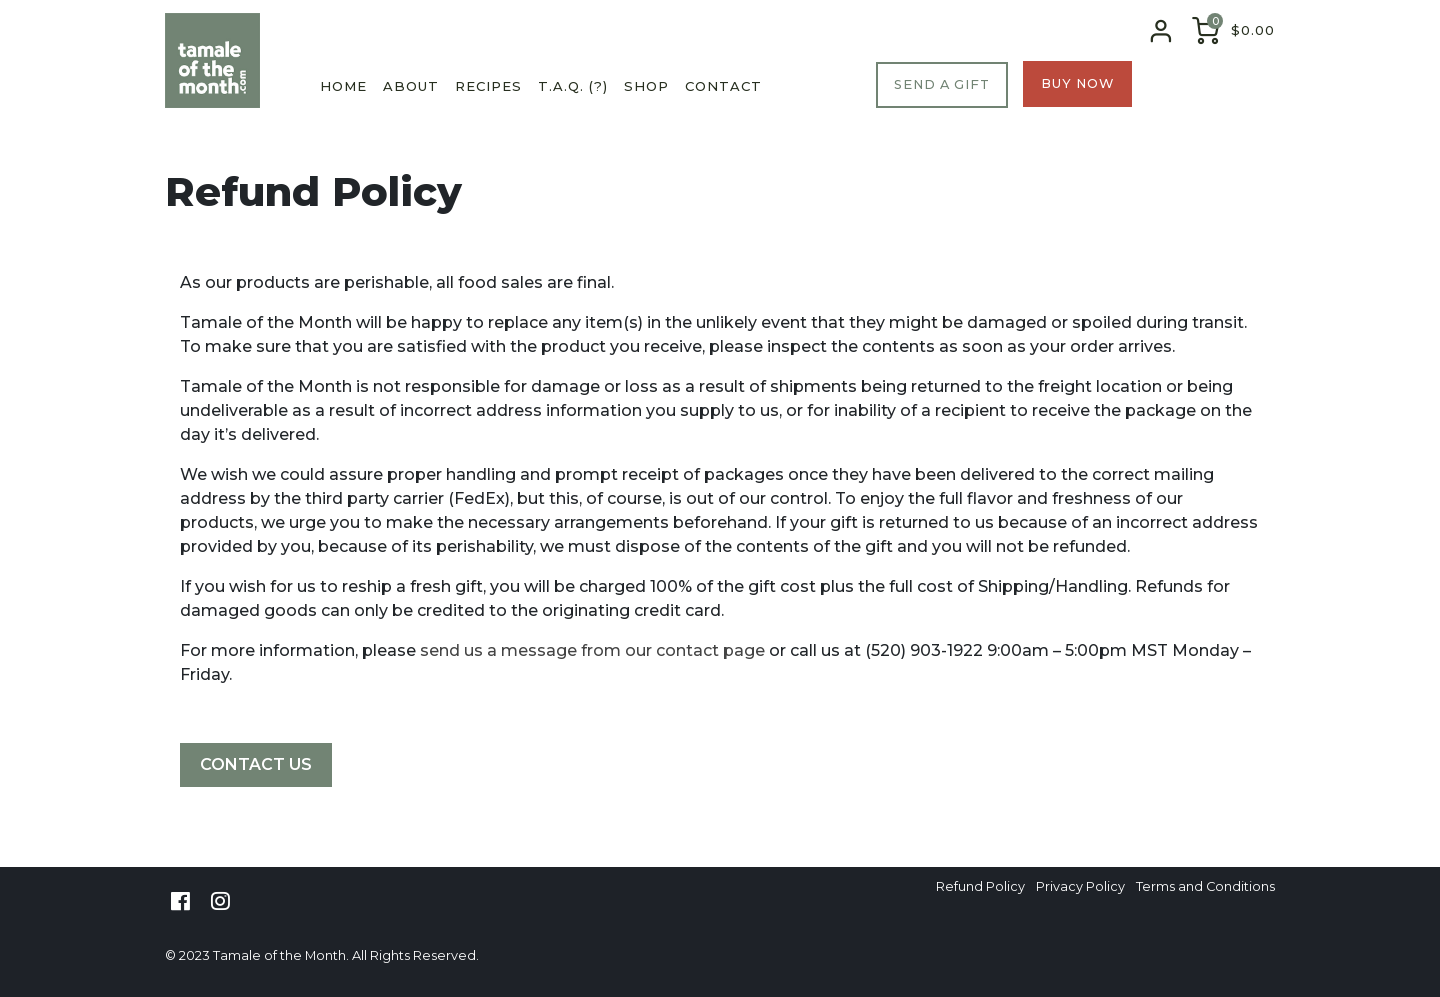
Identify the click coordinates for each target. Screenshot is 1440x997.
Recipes (488, 86)
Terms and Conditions (1205, 887)
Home (343, 86)
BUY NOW (1077, 83)
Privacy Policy (1080, 887)
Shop (646, 86)
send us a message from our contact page (592, 650)
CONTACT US (256, 764)
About (411, 86)
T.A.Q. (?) (573, 86)
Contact (723, 86)
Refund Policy (980, 887)
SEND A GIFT (942, 84)
